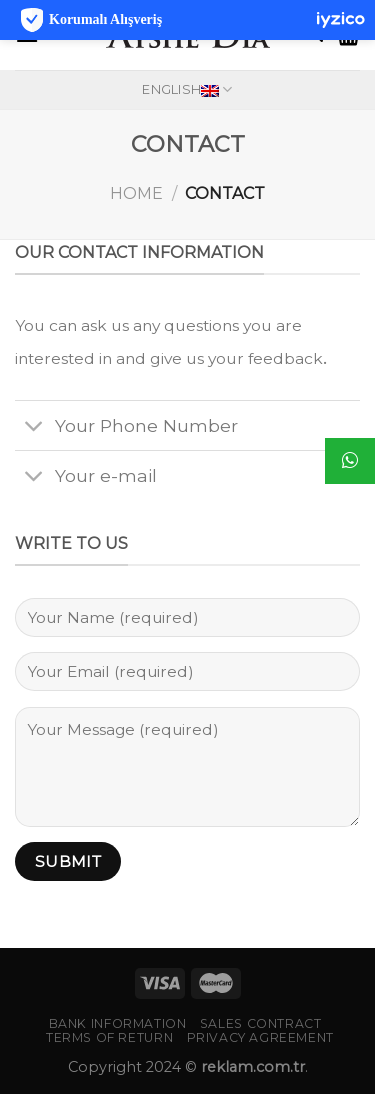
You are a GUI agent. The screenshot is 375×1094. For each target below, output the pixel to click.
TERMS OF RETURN (109, 1037)
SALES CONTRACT (261, 1023)
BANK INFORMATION (118, 1023)
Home (136, 193)
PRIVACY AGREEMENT (260, 1037)
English (187, 89)
